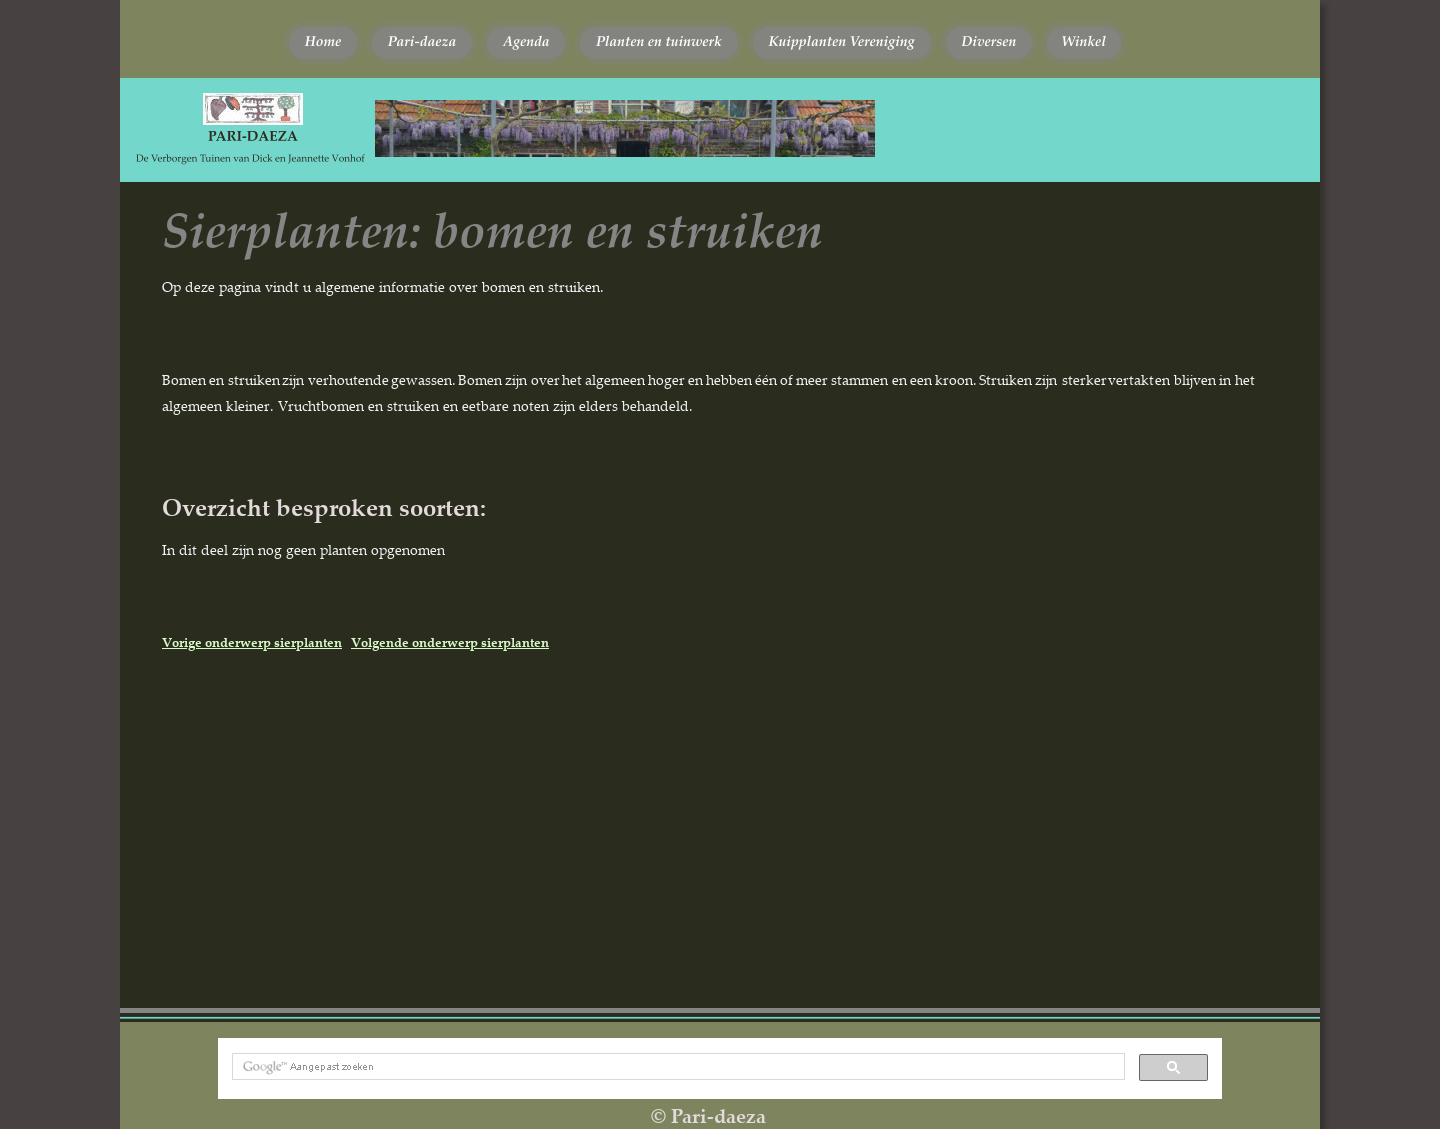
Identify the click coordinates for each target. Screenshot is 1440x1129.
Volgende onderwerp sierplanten (450, 642)
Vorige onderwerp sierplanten (252, 642)
